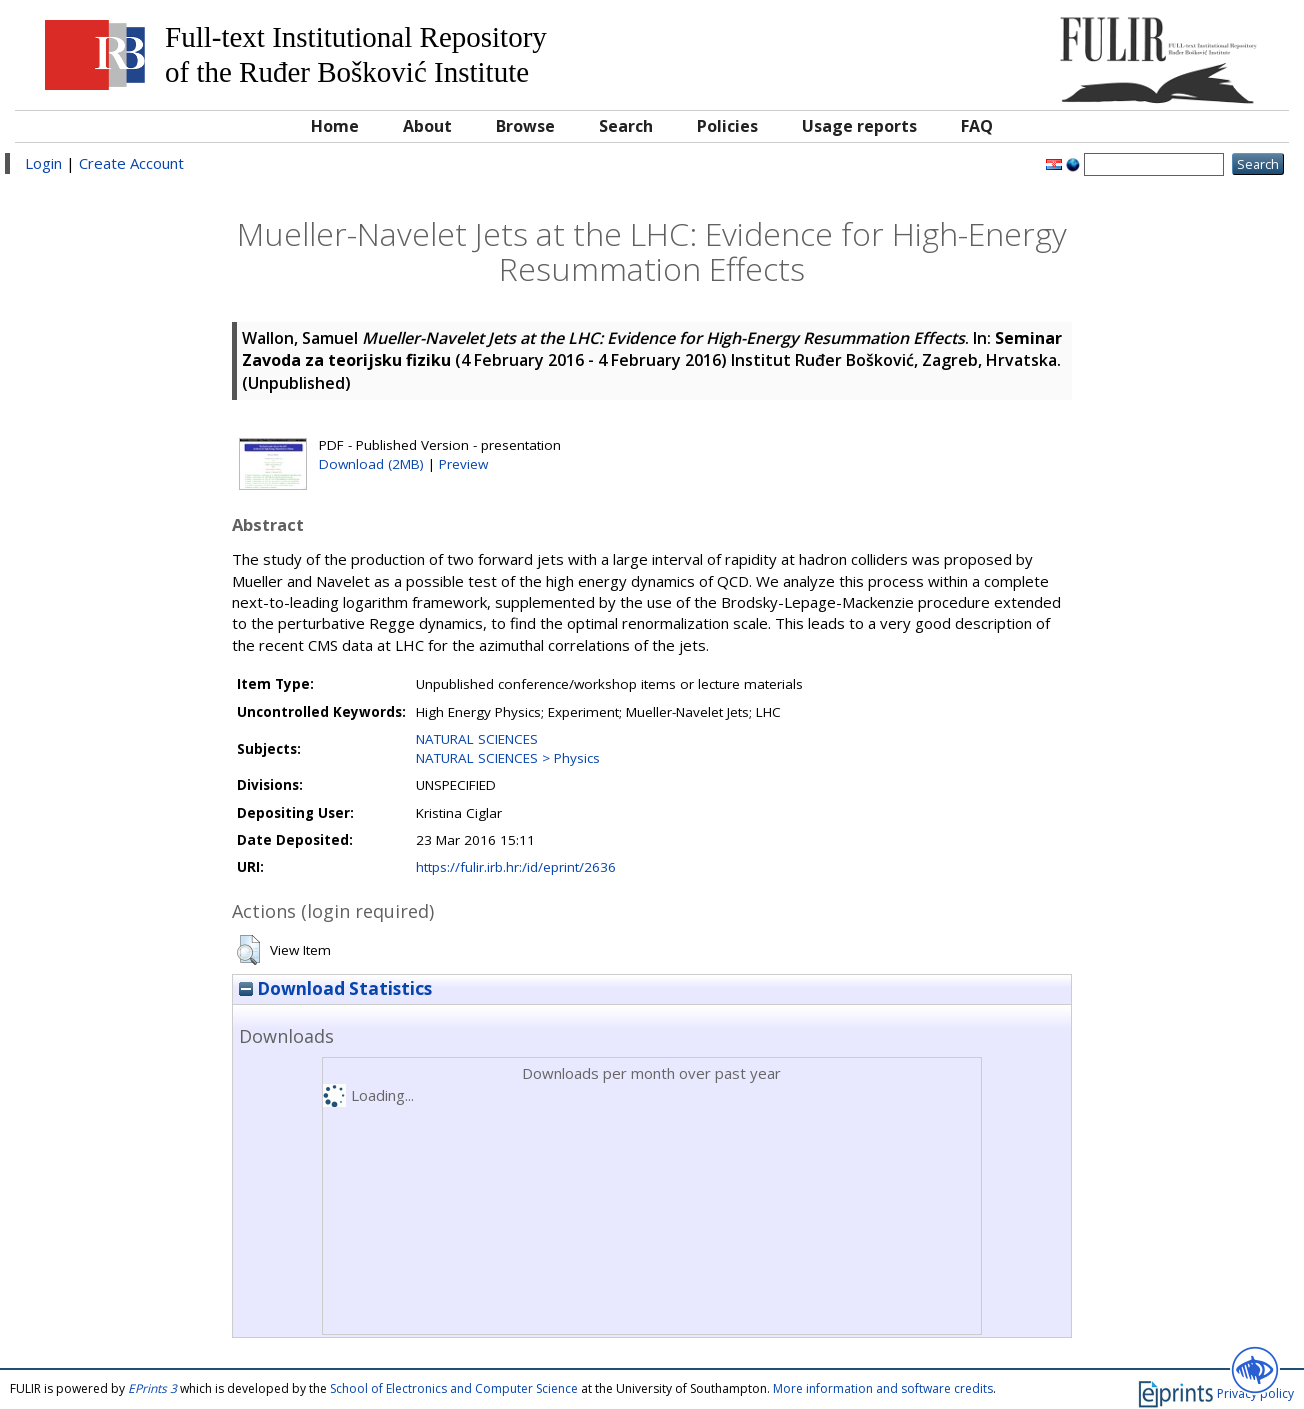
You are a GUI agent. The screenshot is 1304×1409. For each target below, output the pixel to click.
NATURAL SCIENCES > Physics (508, 758)
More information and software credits (883, 1388)
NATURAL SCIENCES (477, 739)
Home (335, 126)
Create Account (131, 163)
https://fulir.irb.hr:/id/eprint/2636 (516, 867)
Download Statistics (335, 988)
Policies (727, 126)
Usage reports (859, 126)
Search (626, 126)
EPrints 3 (152, 1388)
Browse (525, 126)
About (427, 126)
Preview (463, 464)
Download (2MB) (371, 464)
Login (43, 163)
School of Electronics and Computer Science (454, 1388)
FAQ (977, 126)
